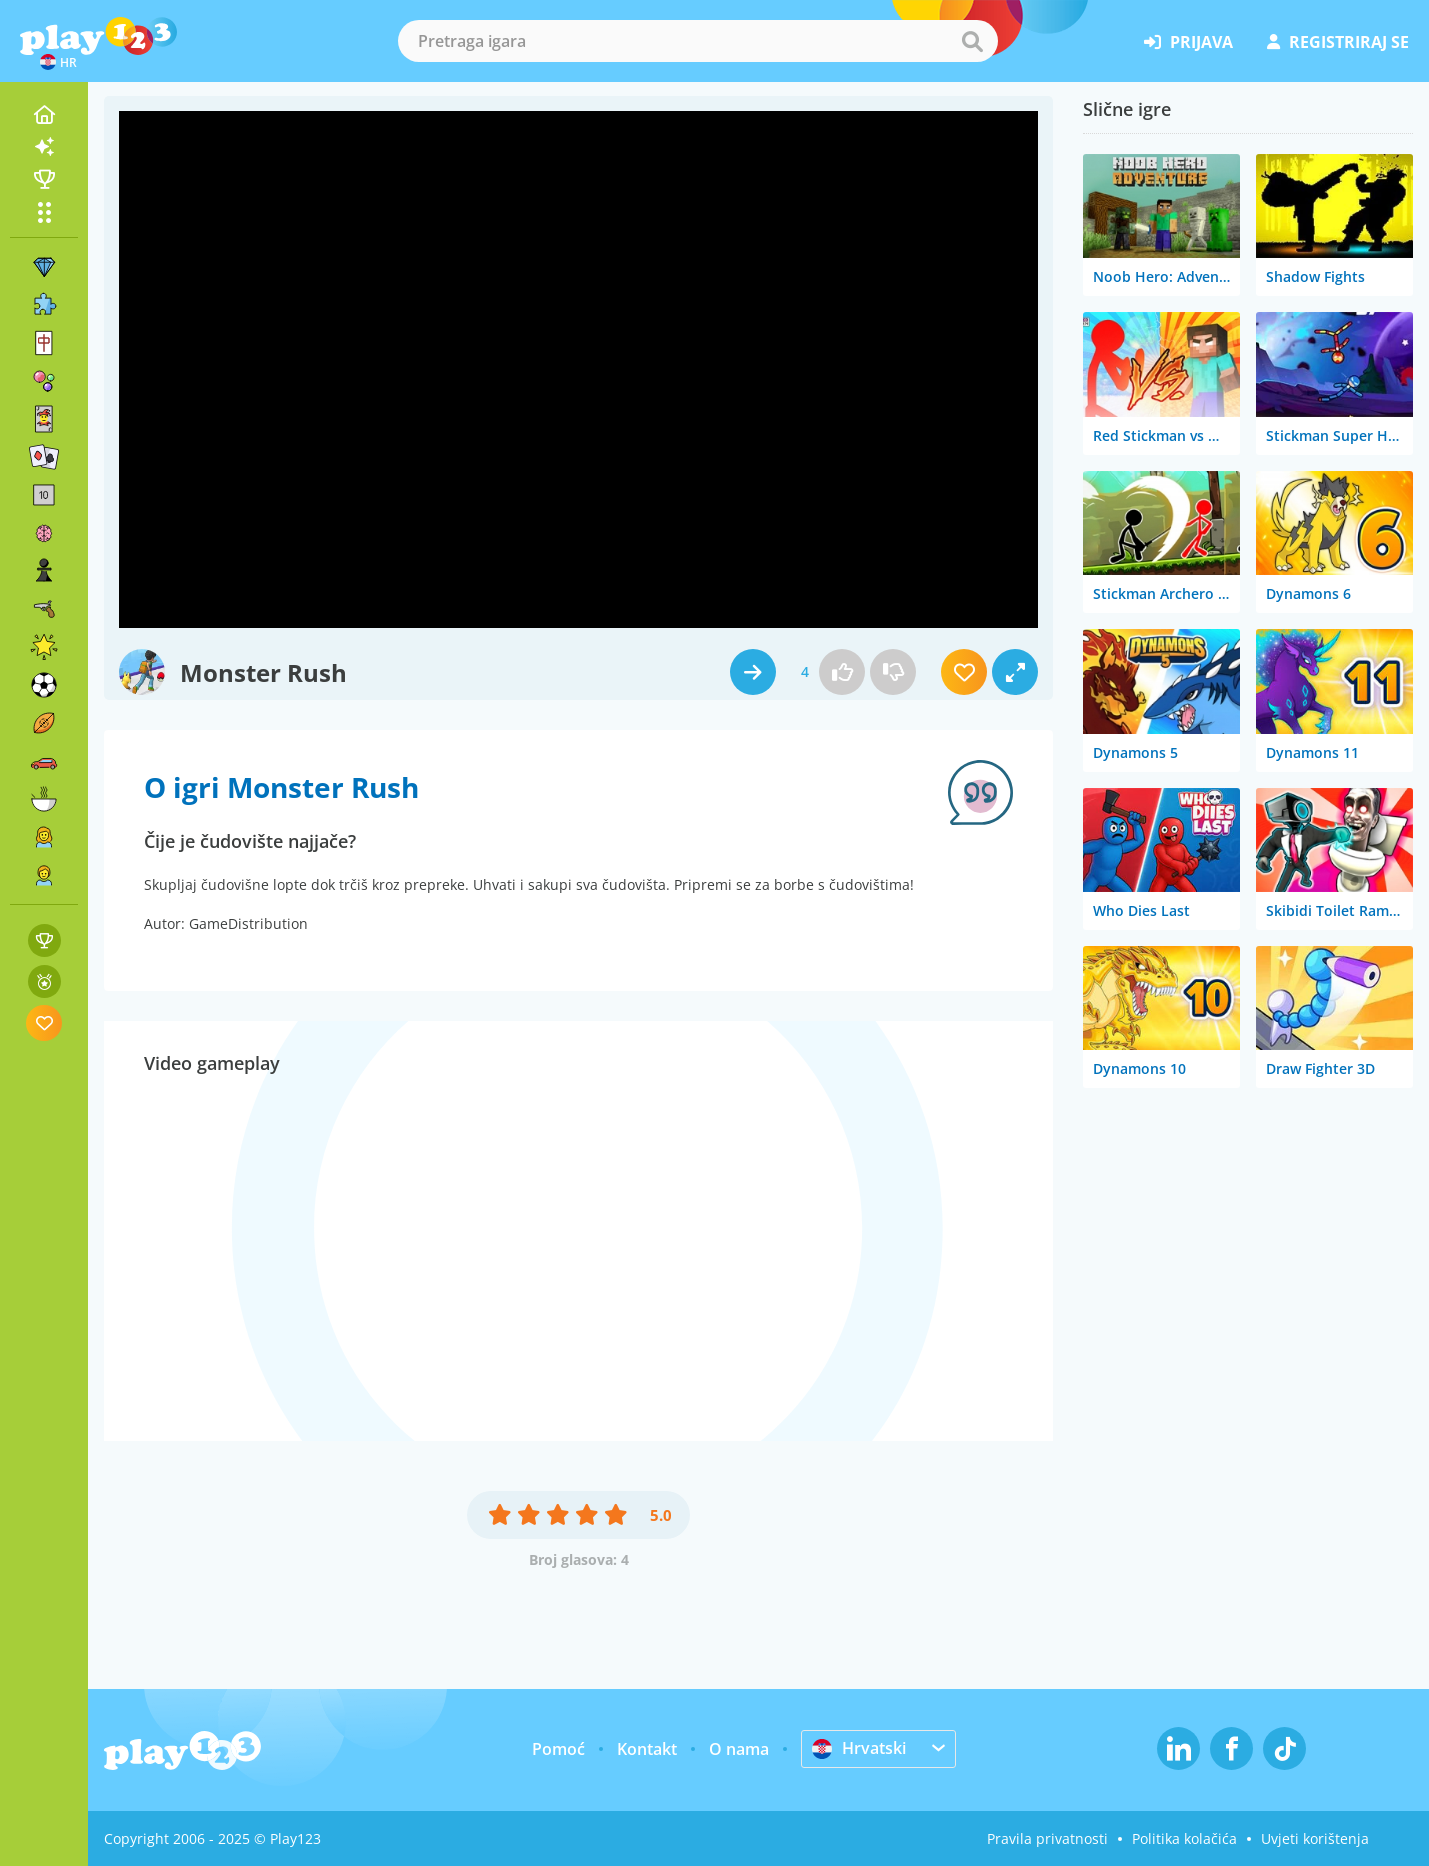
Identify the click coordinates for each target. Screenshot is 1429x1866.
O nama (739, 1749)
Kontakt (647, 1749)
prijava (1188, 42)
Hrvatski (859, 1748)
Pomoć (558, 1749)
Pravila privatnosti (1047, 1838)
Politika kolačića (1184, 1838)
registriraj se (1338, 42)
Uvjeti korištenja (1315, 1838)
